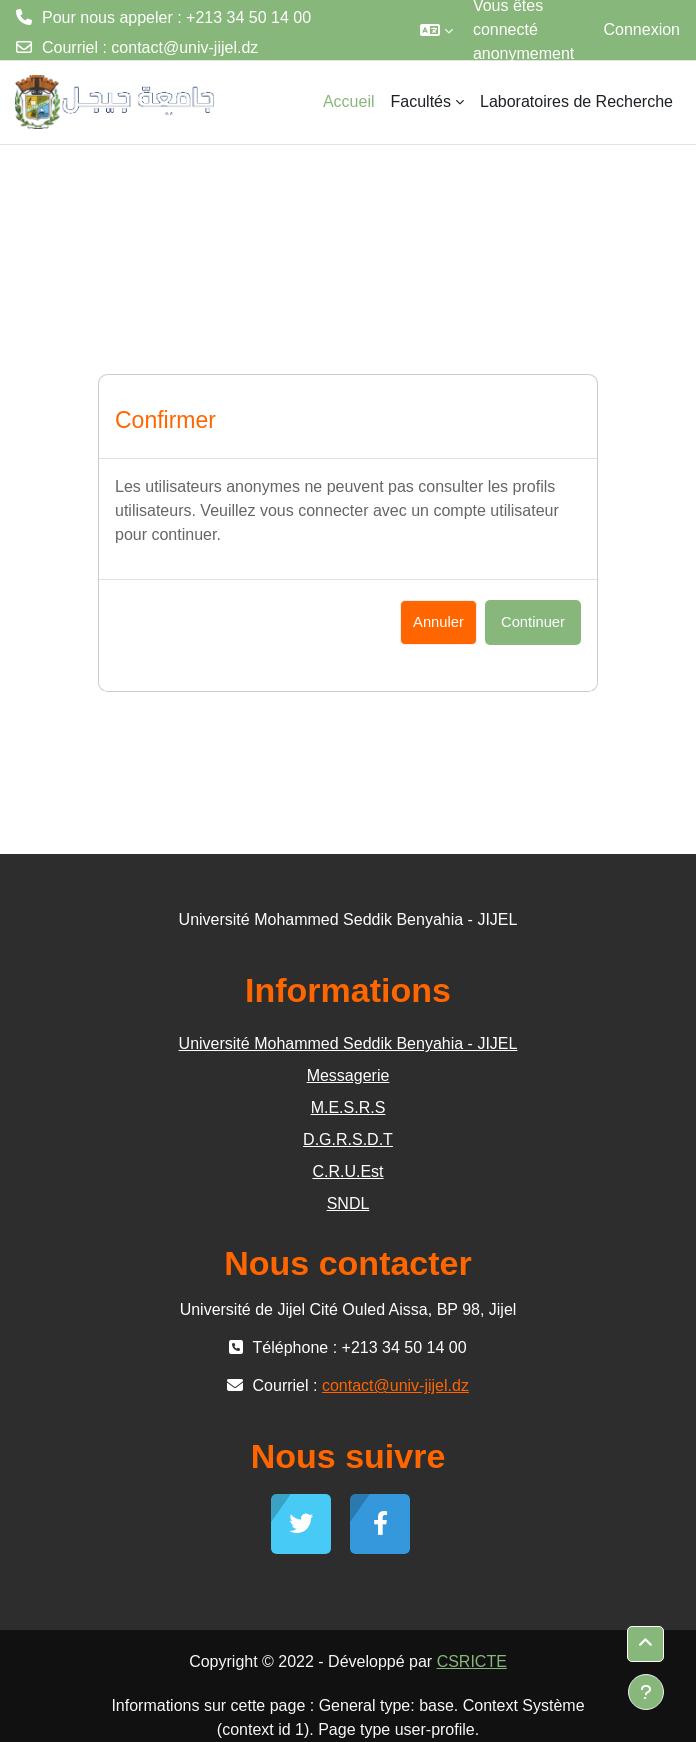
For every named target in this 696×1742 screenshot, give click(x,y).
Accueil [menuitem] (349, 101)
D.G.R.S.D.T (348, 1139)
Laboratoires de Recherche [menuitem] (576, 101)
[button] (436, 30)
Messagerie (348, 1075)
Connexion (642, 29)
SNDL (348, 1203)
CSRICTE (472, 1661)
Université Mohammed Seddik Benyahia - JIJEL (348, 1043)
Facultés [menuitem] (421, 101)
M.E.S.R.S (348, 1107)
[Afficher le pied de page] (646, 1692)
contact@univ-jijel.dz (184, 47)
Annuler (438, 622)
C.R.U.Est (347, 1171)
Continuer (533, 622)
